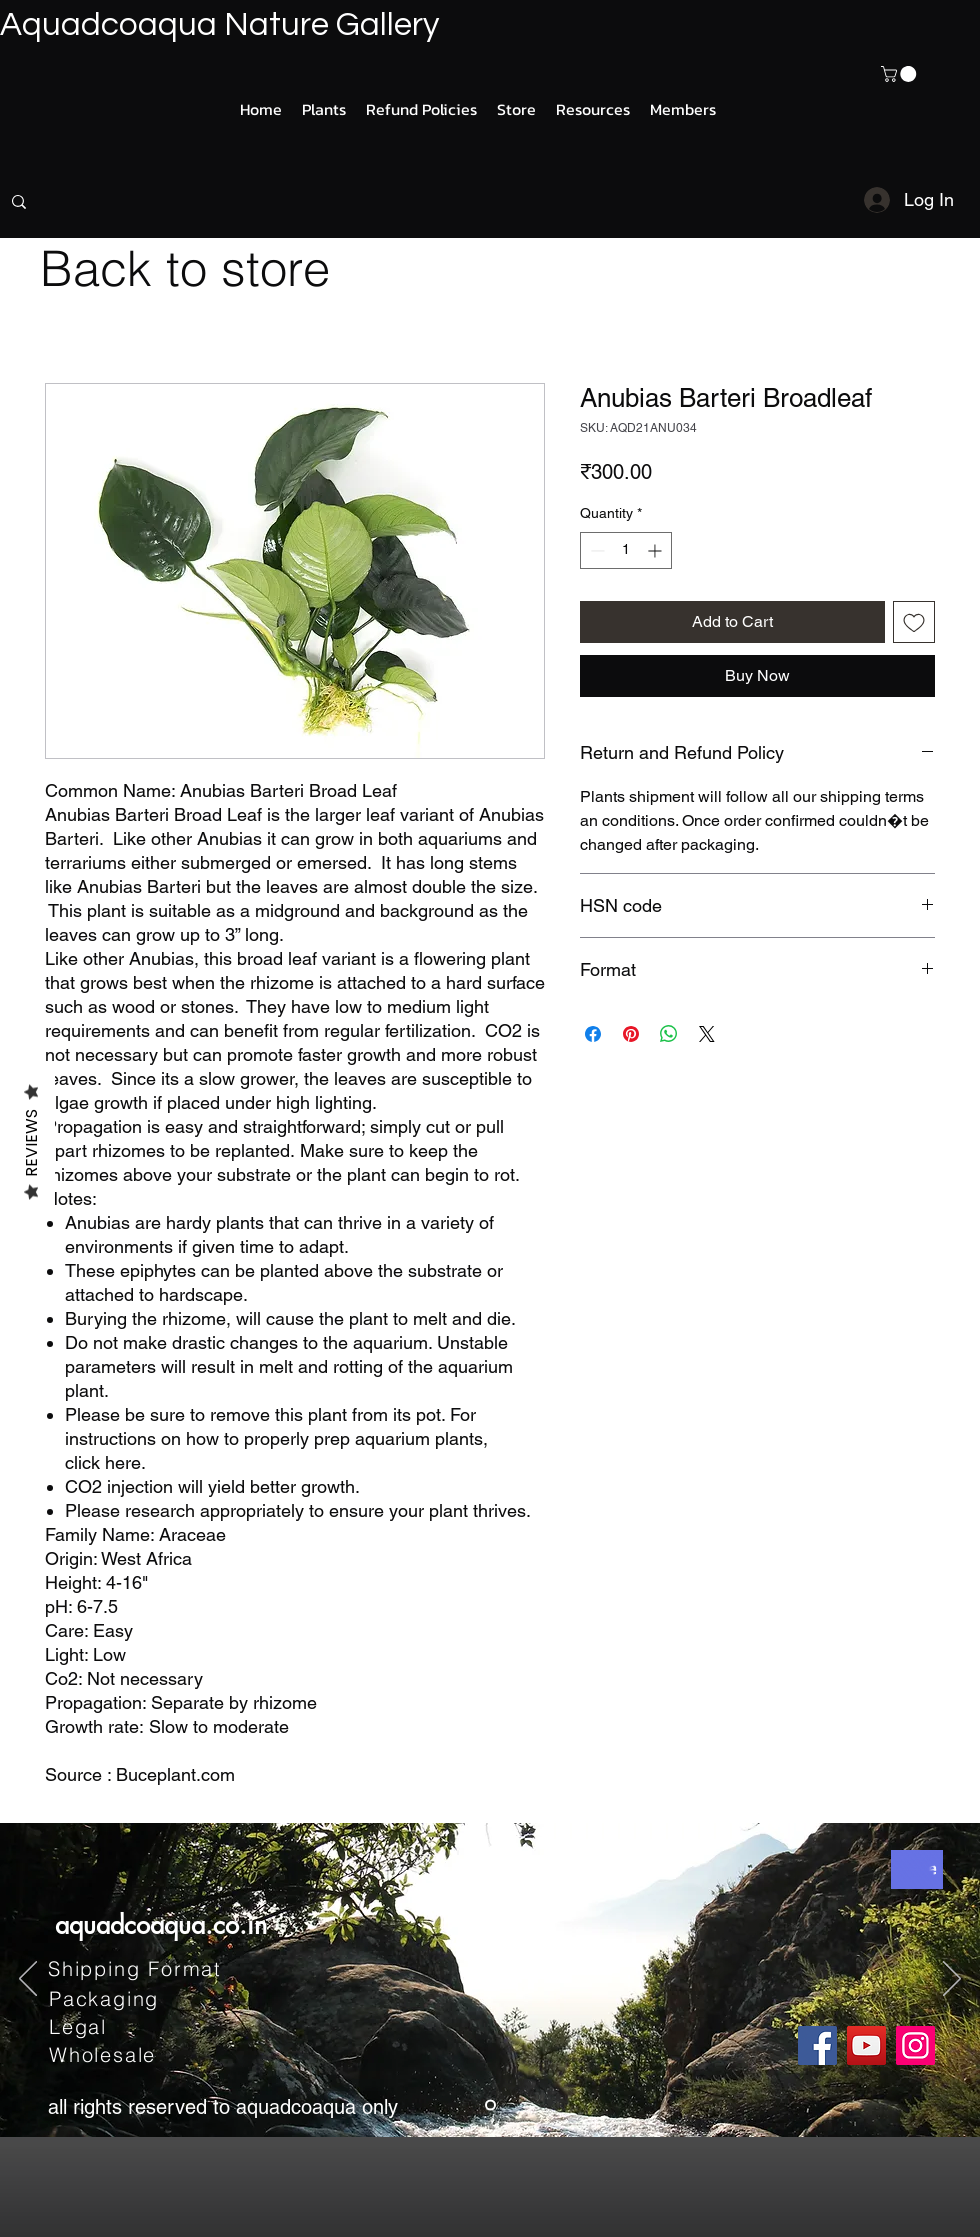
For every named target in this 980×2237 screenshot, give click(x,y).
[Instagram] (915, 2045)
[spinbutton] (626, 550)
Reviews (31, 1142)
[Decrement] (595, 550)
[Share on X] (707, 1034)
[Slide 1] (490, 2105)
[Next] (952, 1980)
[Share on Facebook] (593, 1034)
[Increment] (656, 550)
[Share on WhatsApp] (669, 1034)
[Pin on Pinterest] (631, 1034)
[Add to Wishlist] (914, 622)
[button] (900, 74)
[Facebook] (817, 2045)
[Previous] (28, 1980)
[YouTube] (866, 2045)
